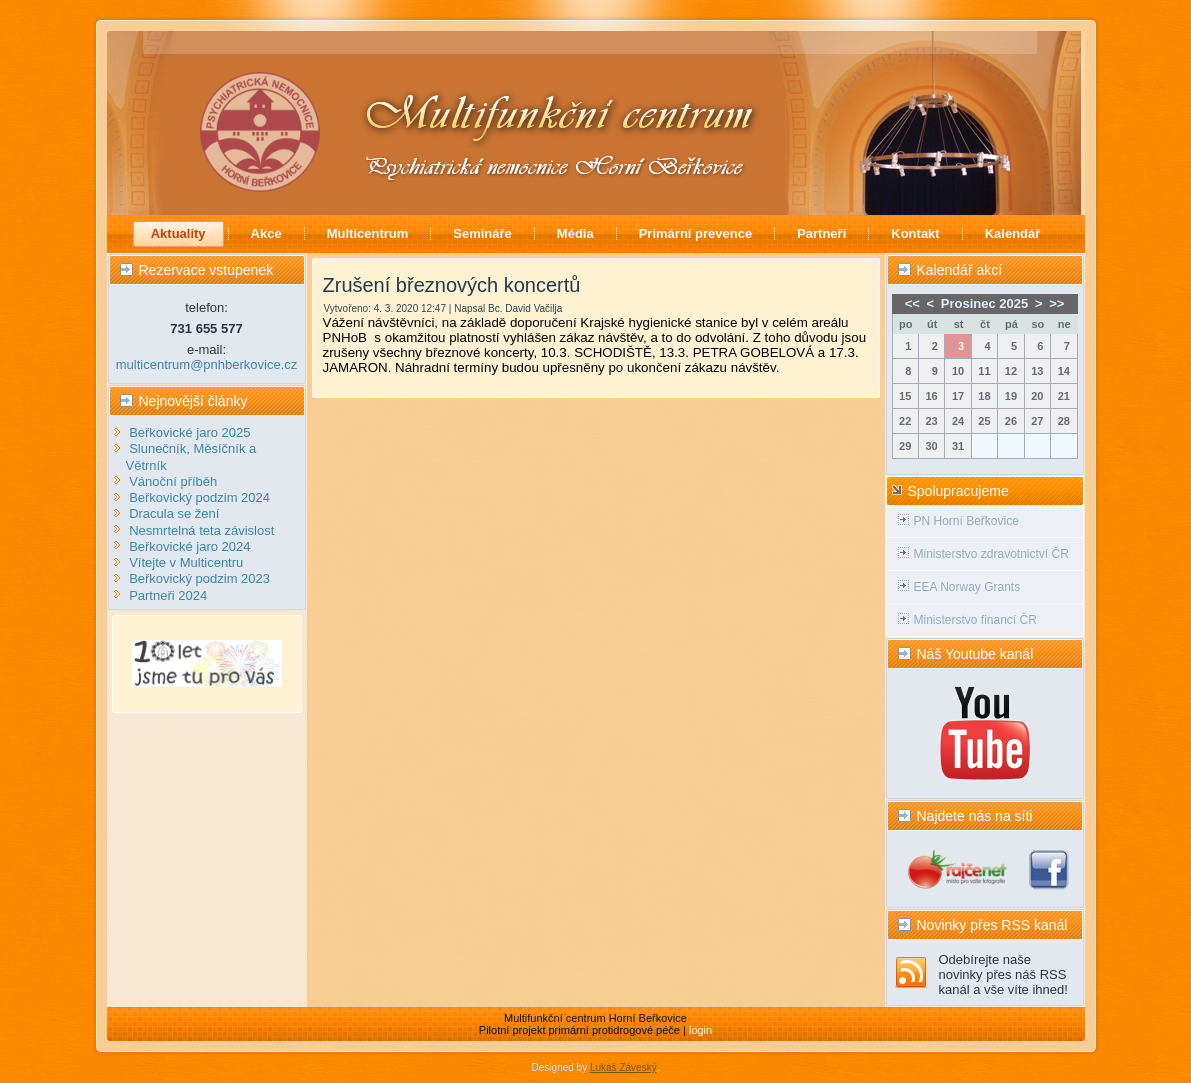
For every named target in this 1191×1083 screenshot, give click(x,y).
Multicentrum (368, 233)
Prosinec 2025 (984, 303)
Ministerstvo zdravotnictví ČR (991, 554)
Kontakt (915, 233)
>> (1056, 303)
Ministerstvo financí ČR (975, 620)
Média (575, 233)
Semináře (482, 233)
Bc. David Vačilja (525, 308)
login (700, 1030)
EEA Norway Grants (967, 587)
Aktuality (178, 233)
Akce (266, 233)
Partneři (821, 233)
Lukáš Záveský (623, 1067)
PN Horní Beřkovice (966, 521)
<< (912, 303)
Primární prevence (695, 233)
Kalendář (1013, 233)
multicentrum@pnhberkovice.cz (207, 364)
